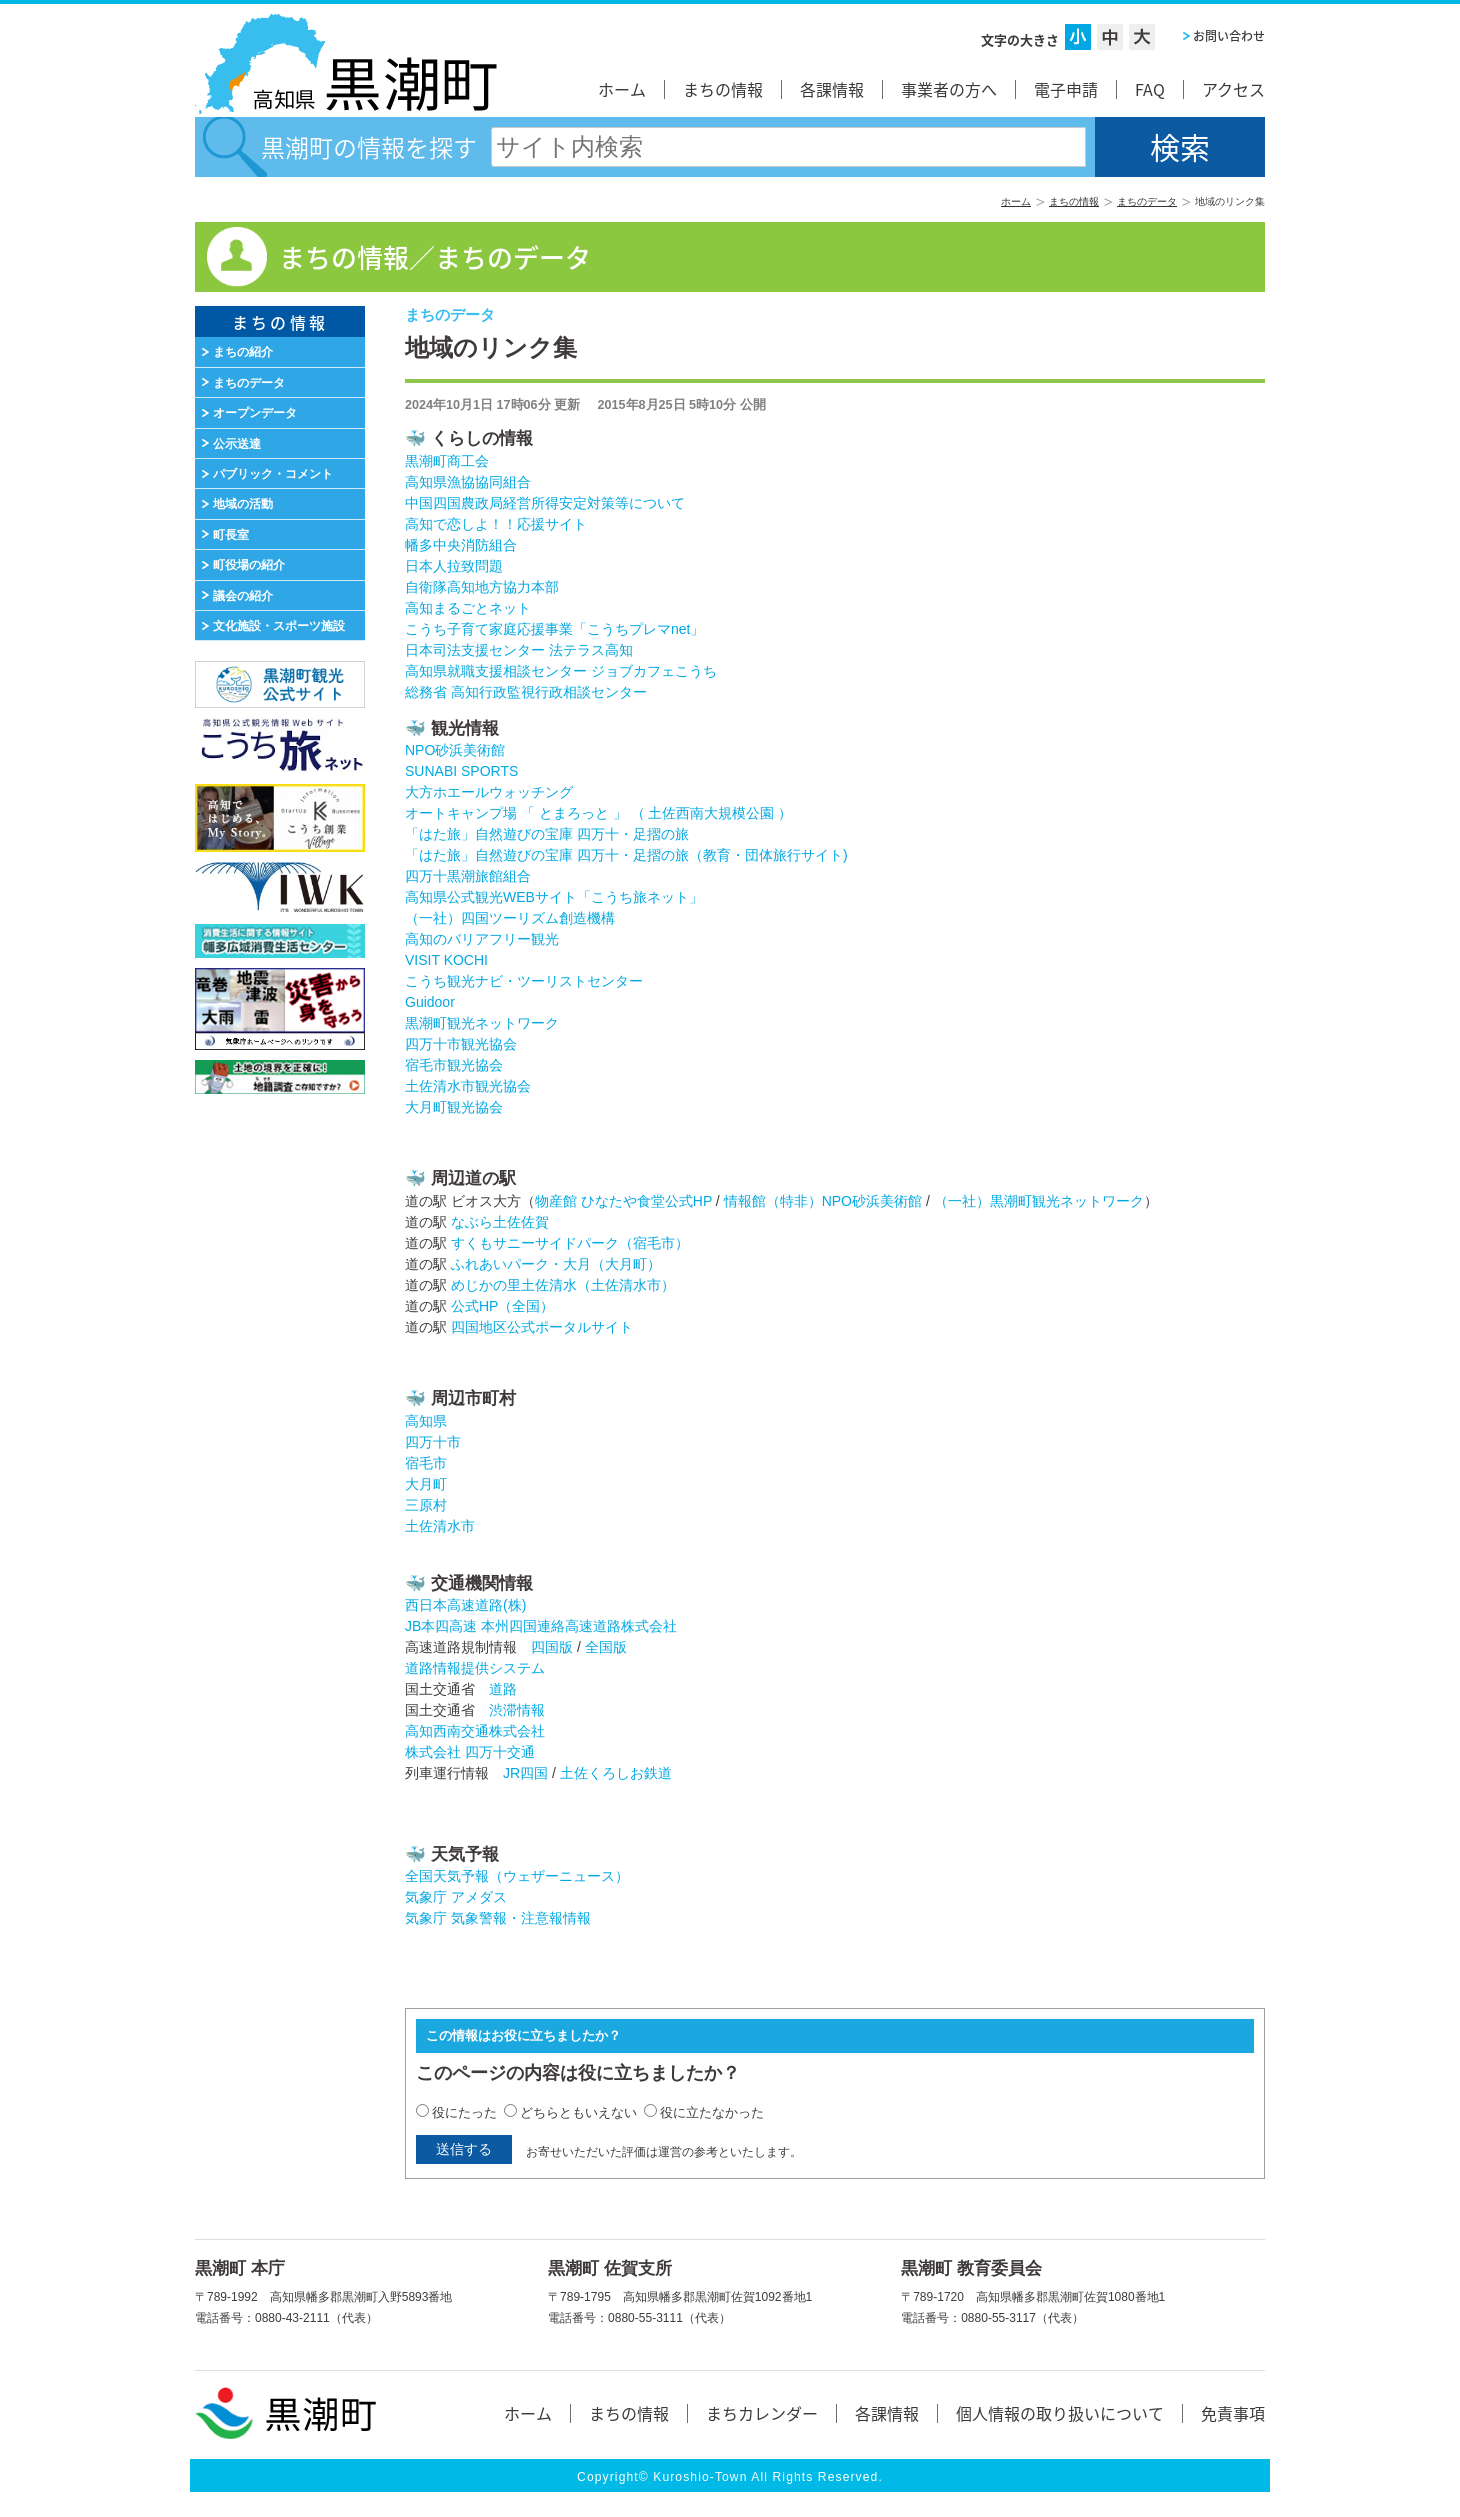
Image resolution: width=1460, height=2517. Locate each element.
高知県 (426, 1421)
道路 (503, 1689)
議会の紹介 (243, 596)
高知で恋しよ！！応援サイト (496, 524)
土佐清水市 (440, 1526)
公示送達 (237, 444)
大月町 (426, 1484)
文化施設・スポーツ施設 (279, 626)
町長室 (231, 535)
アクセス (1233, 89)
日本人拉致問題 (454, 566)
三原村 (426, 1505)
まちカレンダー (762, 2413)
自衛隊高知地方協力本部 (482, 587)
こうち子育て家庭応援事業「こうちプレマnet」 (554, 629)
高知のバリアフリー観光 (482, 939)
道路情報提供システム (475, 1668)
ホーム (622, 89)
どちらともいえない (578, 2112)
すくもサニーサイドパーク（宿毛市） (570, 1243)
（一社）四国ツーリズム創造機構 (510, 918)
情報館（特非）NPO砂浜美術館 (823, 1201)
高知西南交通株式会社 (475, 1731)
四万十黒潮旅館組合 (468, 876)
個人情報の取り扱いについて (1060, 2413)
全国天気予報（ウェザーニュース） (517, 1876)
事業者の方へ (949, 89)
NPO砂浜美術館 (455, 750)
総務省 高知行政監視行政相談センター (526, 692)
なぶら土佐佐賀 (500, 1222)
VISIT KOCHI (446, 960)
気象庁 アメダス (456, 1897)
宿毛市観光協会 (454, 1065)
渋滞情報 (517, 1710)
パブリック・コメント (273, 474)
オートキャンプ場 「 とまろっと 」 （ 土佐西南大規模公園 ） (598, 813)
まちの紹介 (243, 352)
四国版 (552, 1647)
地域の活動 (243, 504)
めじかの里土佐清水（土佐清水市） (563, 1285)
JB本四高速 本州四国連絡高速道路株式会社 (541, 1626)
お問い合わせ (1229, 36)
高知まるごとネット (468, 608)
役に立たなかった (712, 2112)
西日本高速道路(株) (465, 1605)
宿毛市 (426, 1463)
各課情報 (832, 89)
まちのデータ (1147, 201)
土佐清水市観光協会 (468, 1086)
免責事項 (1233, 2413)
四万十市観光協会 (461, 1044)
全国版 (606, 1647)
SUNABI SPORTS (461, 771)
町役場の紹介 (249, 565)
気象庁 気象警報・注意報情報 (498, 1918)
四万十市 (433, 1442)
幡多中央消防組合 (461, 545)
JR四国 (525, 1773)
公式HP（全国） (502, 1306)
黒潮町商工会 (447, 461)
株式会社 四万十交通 (470, 1752)
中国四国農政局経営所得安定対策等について (545, 503)
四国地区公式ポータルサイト (542, 1327)
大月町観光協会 (454, 1107)
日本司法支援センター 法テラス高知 (519, 650)
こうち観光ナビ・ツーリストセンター (524, 981)
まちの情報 (723, 89)
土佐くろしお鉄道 (616, 1773)
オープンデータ (255, 413)
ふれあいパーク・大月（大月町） (556, 1264)
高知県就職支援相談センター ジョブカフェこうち (561, 671)
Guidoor (430, 1002)
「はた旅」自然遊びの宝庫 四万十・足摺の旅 (547, 834)
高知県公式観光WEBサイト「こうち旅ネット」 (554, 897)
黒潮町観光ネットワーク (482, 1023)
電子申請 (1066, 89)
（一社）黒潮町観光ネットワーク (1039, 1201)
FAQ (1150, 89)
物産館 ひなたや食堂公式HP (623, 1201)
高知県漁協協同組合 (468, 482)
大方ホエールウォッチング (489, 792)
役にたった (464, 2112)
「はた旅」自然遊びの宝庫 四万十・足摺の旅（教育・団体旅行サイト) (626, 855)
